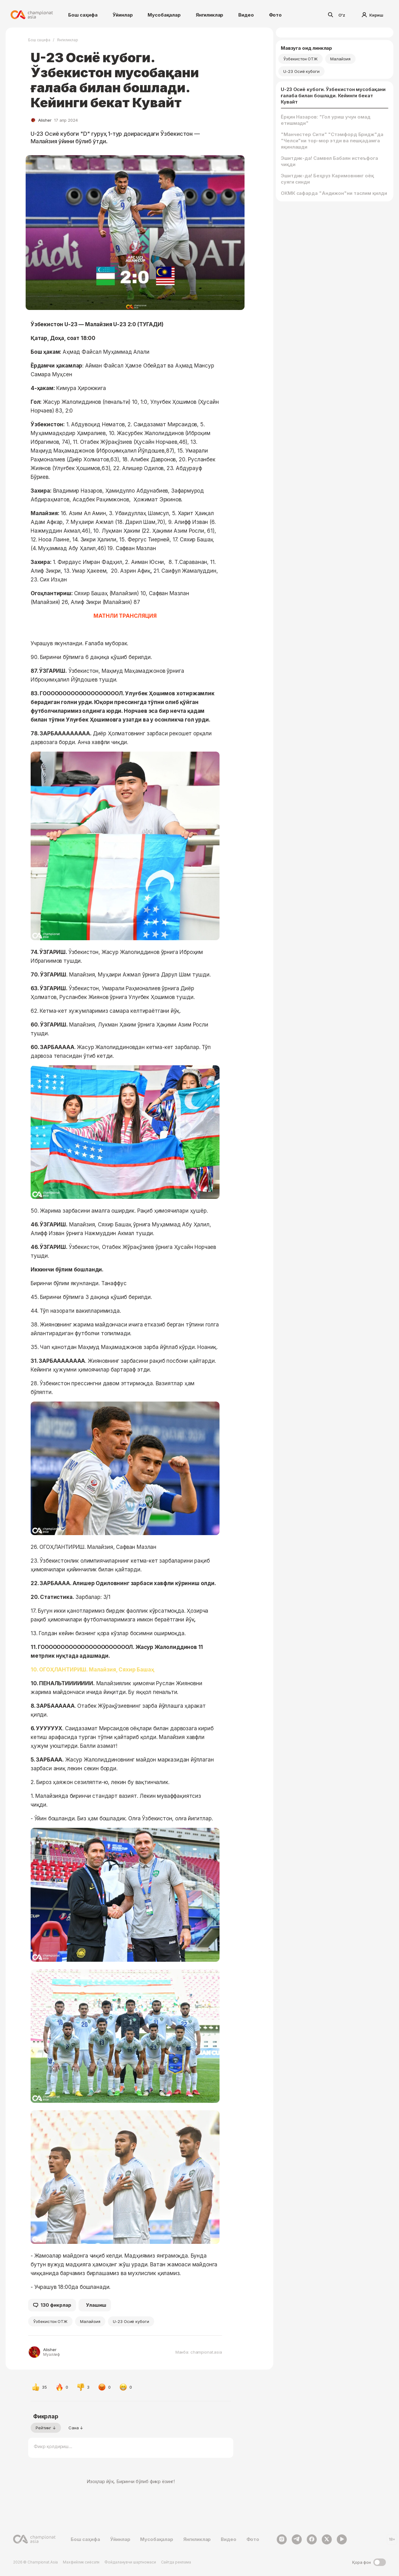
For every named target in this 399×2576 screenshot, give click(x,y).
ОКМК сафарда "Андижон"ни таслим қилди (334, 193)
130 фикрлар (52, 2305)
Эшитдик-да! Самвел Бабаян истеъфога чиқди (329, 161)
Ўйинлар (123, 15)
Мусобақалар (164, 15)
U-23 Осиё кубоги (131, 2321)
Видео (246, 15)
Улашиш (96, 2305)
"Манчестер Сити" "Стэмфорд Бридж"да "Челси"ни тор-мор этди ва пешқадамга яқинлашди (332, 140)
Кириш (372, 15)
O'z (341, 15)
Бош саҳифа (83, 15)
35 (39, 2387)
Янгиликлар (210, 15)
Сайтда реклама (176, 2562)
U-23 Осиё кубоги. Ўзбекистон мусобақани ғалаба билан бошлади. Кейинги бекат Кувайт (333, 95)
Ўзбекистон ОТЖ (50, 2321)
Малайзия (90, 2321)
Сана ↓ (75, 2427)
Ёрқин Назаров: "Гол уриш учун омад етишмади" (326, 120)
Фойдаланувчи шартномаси (130, 2562)
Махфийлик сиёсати (81, 2562)
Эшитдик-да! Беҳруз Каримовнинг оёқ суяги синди (327, 179)
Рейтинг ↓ (46, 2427)
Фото (275, 15)
